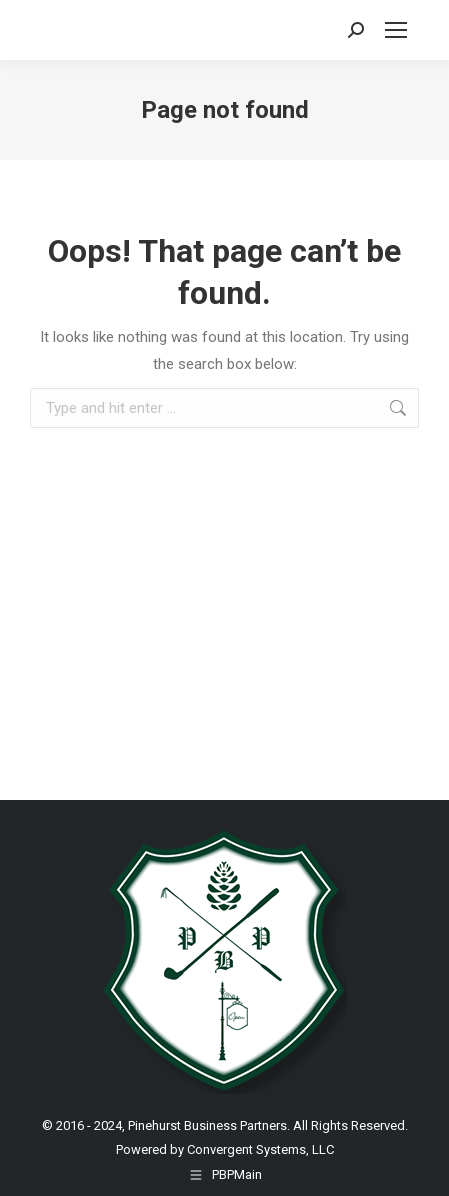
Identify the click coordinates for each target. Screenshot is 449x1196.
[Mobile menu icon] (396, 30)
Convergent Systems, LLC (260, 1149)
